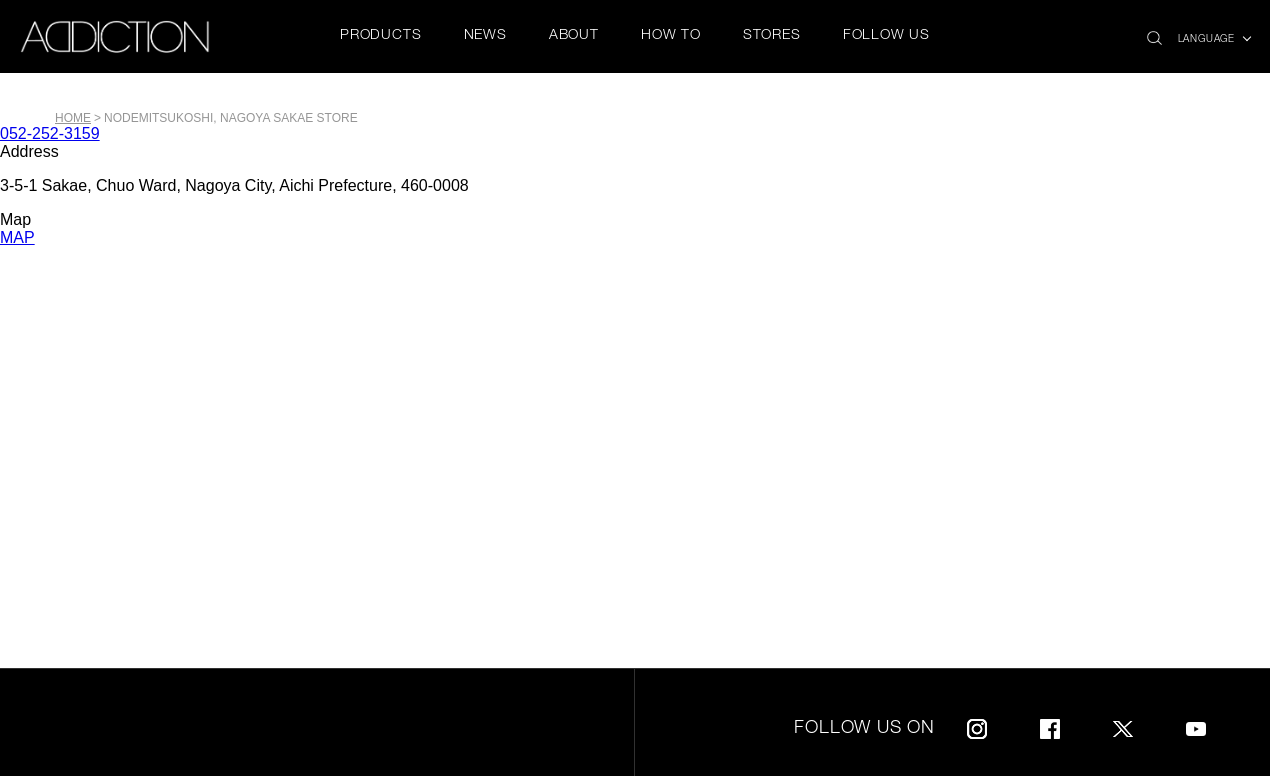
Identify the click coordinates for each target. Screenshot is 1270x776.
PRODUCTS (380, 36)
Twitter (1123, 725)
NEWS (485, 36)
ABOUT (574, 36)
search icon (1154, 32)
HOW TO (671, 36)
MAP (17, 237)
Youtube (1196, 725)
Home (73, 118)
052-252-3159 (50, 133)
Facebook (1050, 725)
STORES (772, 36)
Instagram (977, 725)
